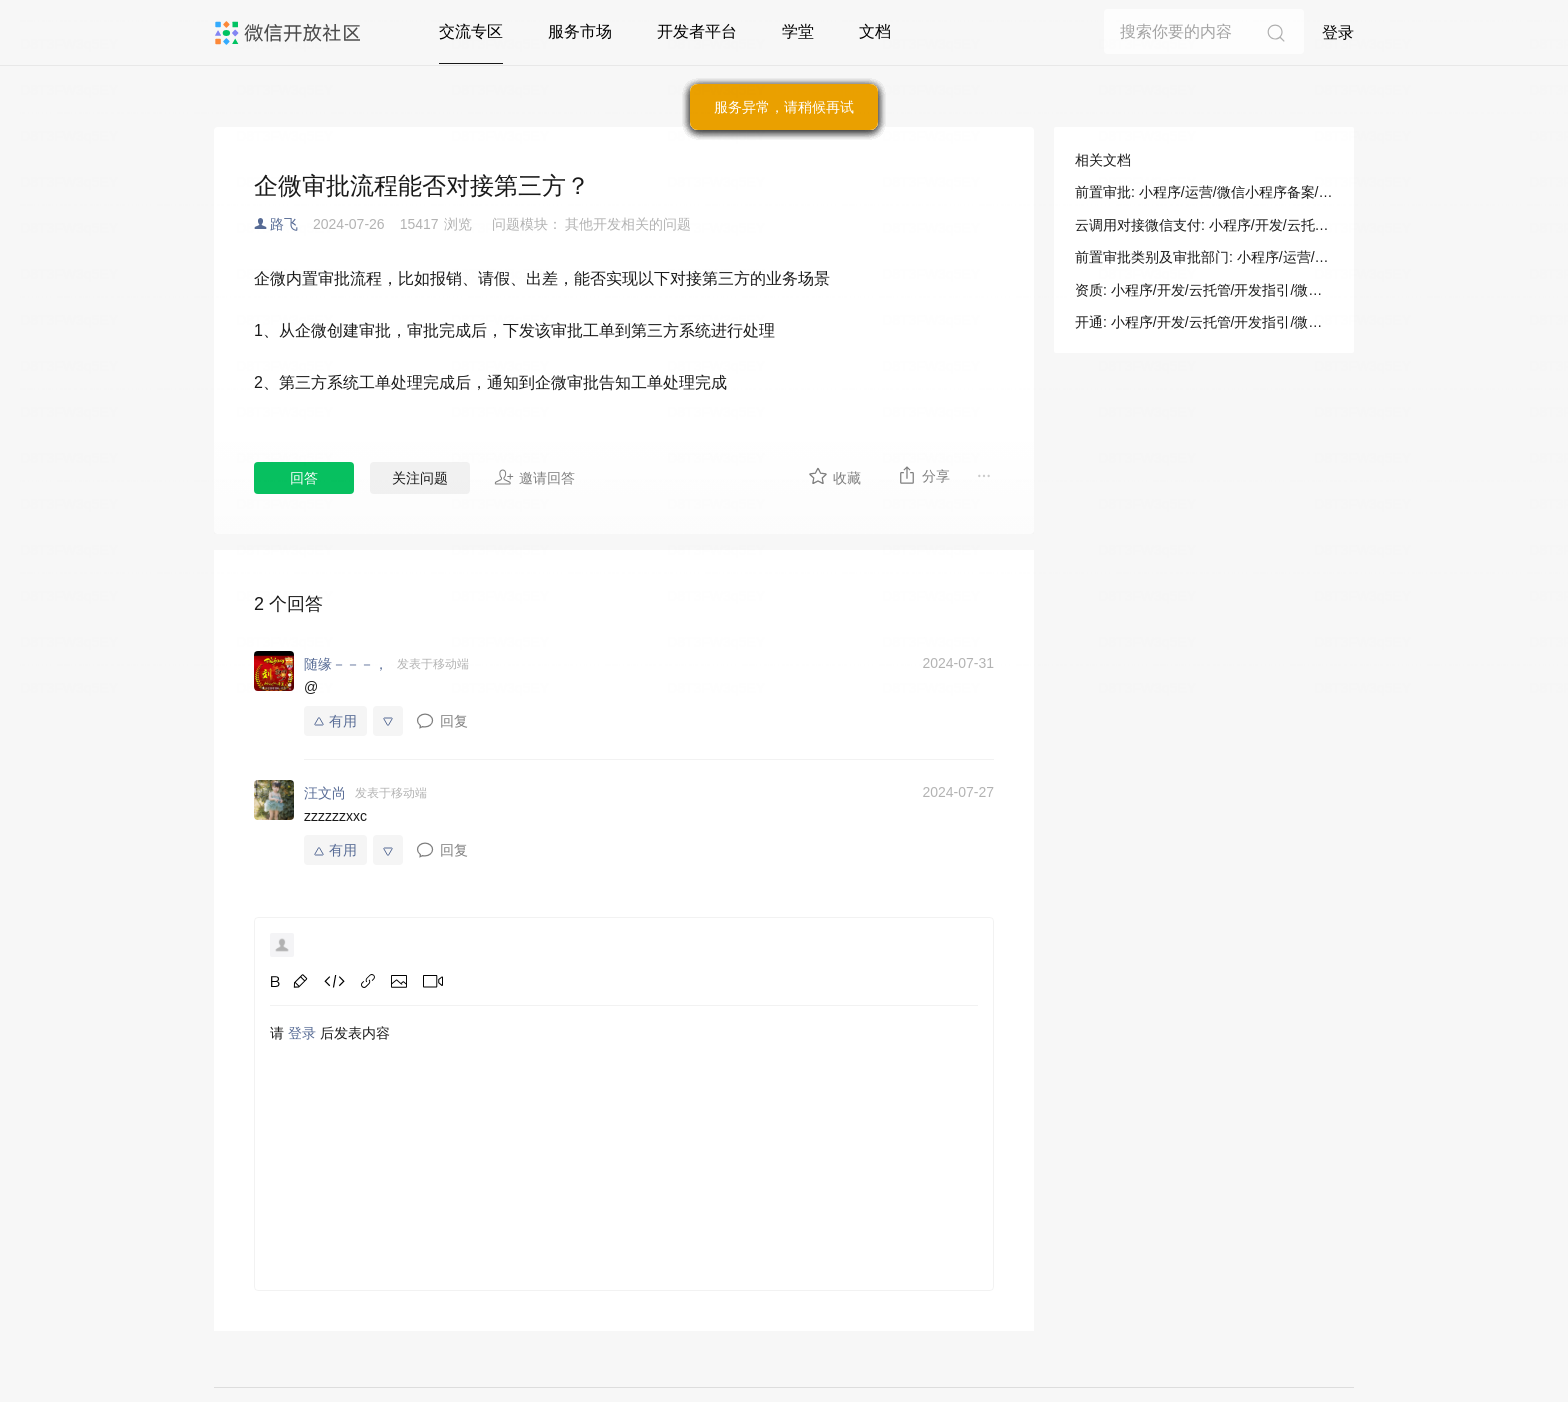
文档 (875, 31)
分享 (923, 475)
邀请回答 (534, 477)
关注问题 (420, 478)
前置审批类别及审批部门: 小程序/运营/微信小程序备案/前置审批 (1204, 257)
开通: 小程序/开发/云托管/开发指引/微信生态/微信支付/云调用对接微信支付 (1204, 322)
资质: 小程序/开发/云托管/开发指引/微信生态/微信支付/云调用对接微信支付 (1204, 290)
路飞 (284, 224)
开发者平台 (697, 31)
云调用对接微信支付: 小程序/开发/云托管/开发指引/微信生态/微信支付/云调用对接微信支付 (1204, 225)
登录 (1338, 32)
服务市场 (580, 31)
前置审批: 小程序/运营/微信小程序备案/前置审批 (1204, 192)
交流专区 (471, 31)
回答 (304, 478)
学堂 (798, 31)
